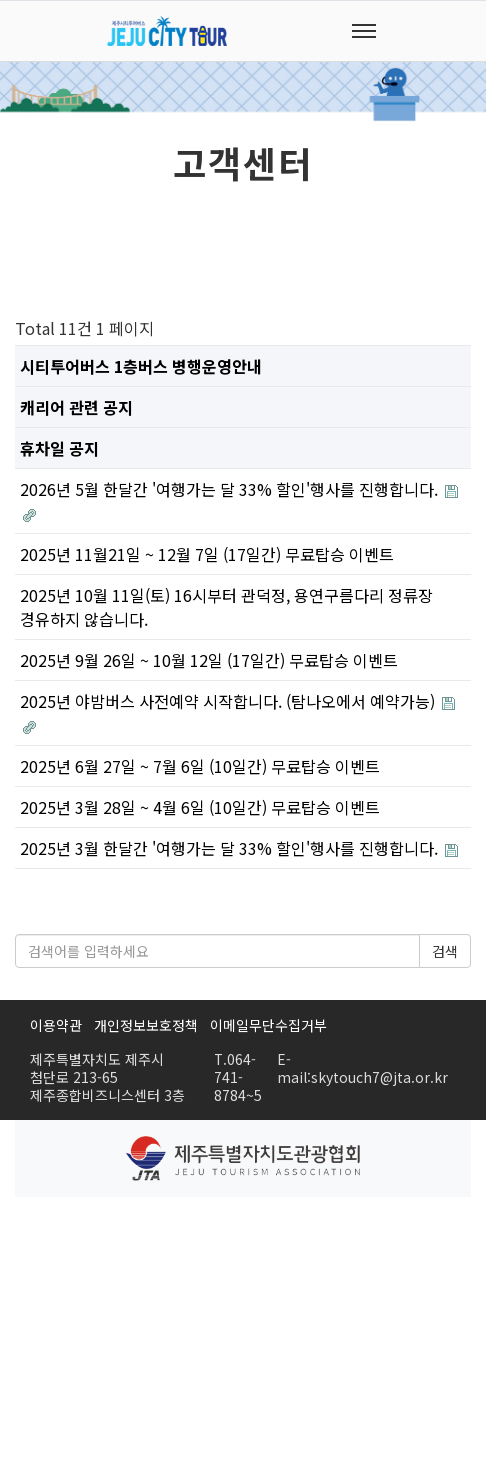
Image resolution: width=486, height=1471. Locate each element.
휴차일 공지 (59, 448)
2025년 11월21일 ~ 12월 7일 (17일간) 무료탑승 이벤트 (207, 554)
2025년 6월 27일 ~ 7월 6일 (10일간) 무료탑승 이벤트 (200, 766)
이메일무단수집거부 (268, 1025)
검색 (445, 951)
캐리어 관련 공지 (76, 407)
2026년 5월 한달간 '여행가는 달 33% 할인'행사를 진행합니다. (231, 489)
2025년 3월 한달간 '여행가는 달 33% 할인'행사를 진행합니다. (231, 848)
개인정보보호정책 (146, 1025)
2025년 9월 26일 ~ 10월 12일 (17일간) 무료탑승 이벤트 (209, 660)
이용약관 (56, 1025)
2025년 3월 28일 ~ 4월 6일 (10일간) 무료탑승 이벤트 (200, 807)
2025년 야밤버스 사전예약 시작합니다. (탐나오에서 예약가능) (229, 701)
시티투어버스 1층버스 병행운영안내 (141, 366)
